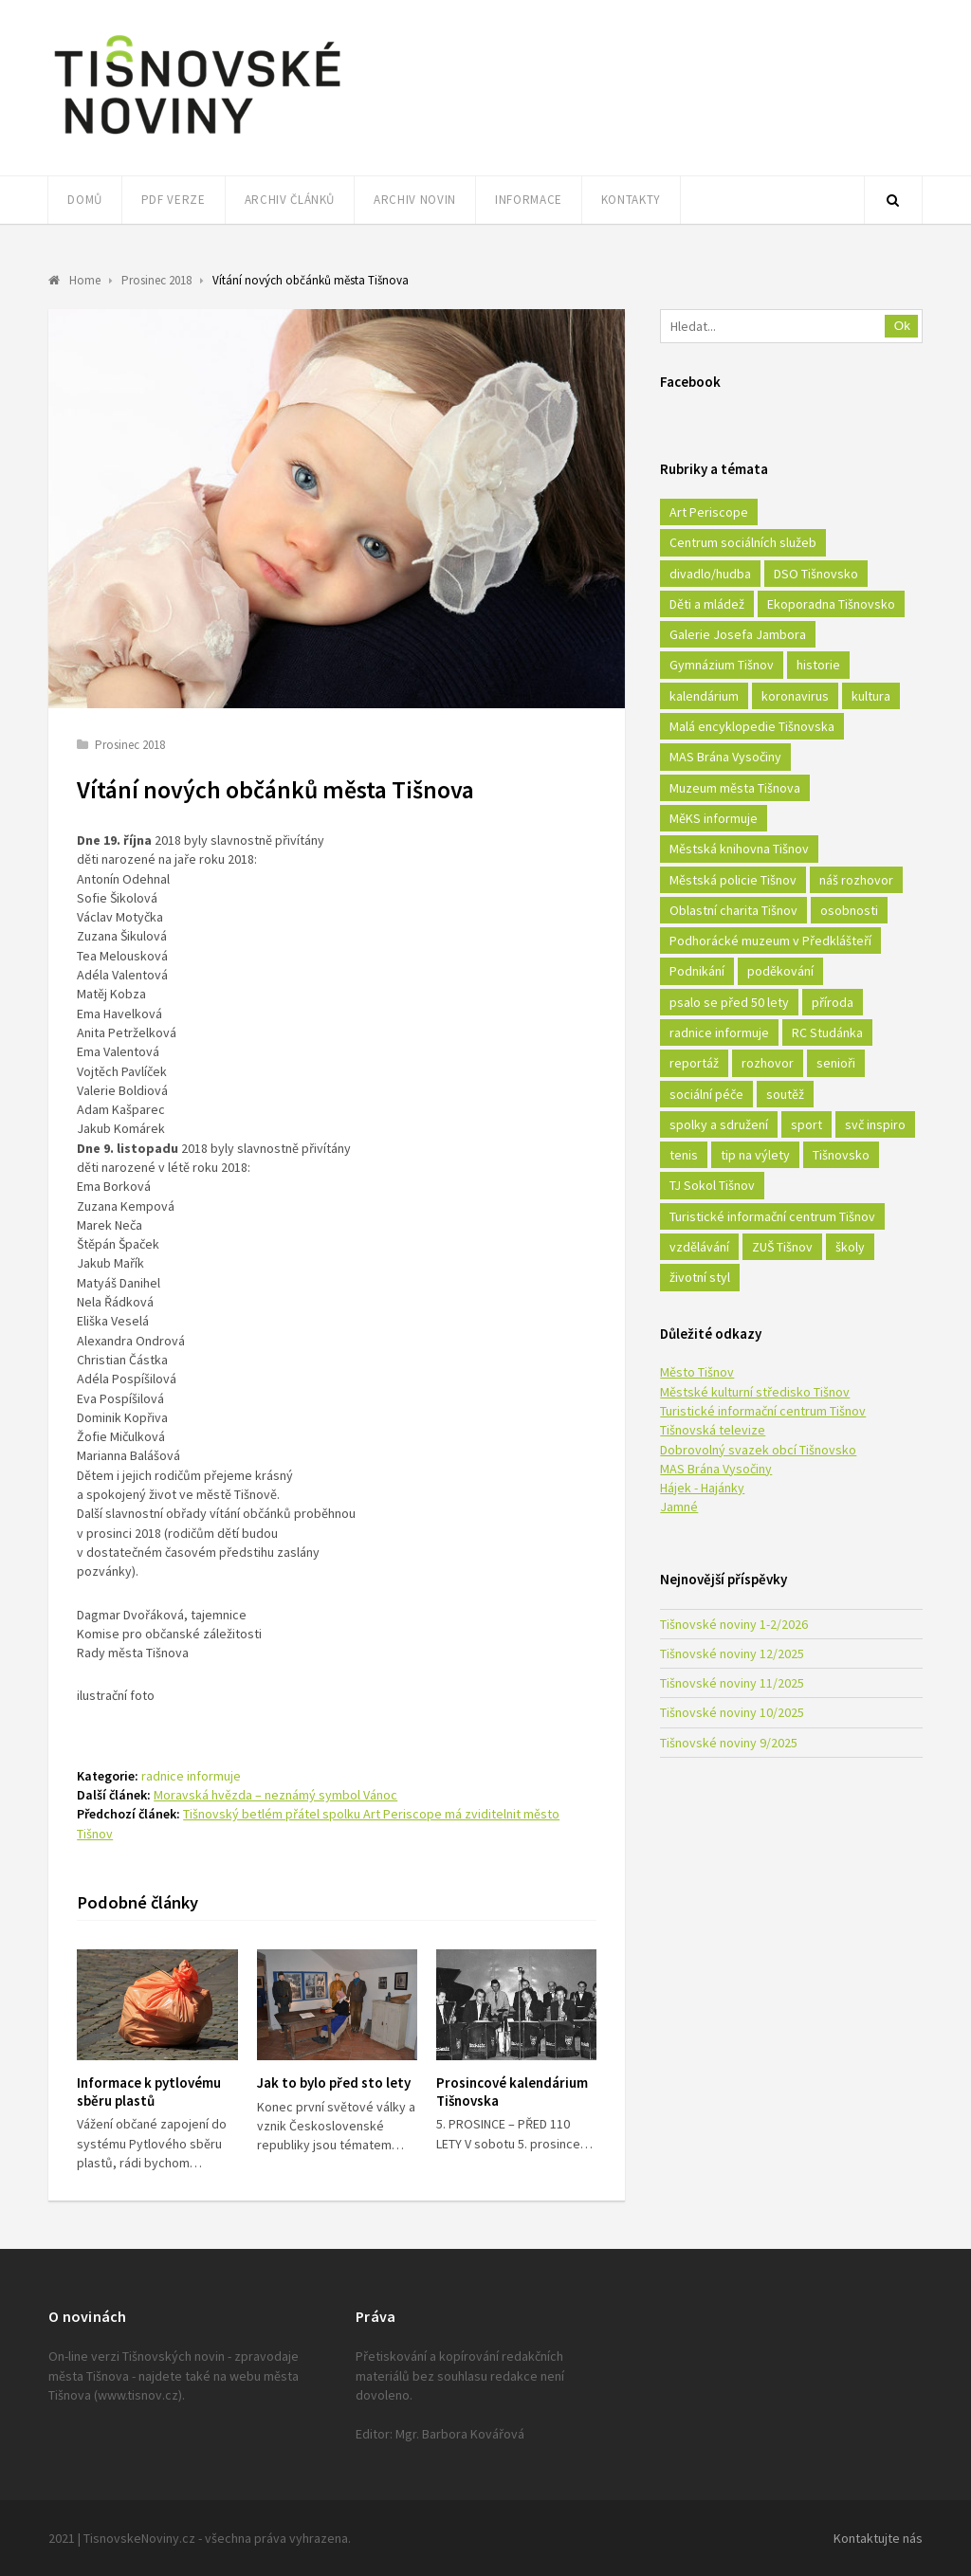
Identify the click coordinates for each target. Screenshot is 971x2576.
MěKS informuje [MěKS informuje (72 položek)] (713, 818)
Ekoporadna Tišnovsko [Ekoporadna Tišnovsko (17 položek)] (831, 603)
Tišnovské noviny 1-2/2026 (734, 1624)
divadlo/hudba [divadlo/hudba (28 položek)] (710, 573)
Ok (902, 326)
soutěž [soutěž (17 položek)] (785, 1094)
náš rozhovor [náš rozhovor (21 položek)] (856, 879)
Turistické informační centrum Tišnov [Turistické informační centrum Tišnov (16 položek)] (772, 1216)
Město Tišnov (697, 1371)
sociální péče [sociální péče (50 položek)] (706, 1094)
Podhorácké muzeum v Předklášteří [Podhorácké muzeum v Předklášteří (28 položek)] (770, 940)
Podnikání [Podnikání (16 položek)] (696, 970)
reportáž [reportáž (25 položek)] (694, 1062)
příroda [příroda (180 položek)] (832, 1002)
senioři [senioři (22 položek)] (835, 1062)
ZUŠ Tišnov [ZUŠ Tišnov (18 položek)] (782, 1246)
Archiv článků (290, 200)
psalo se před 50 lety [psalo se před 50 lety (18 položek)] (729, 1002)
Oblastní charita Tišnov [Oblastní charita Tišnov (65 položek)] (733, 910)
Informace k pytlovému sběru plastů (149, 2092)
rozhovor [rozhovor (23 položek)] (768, 1062)
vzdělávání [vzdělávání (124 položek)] (699, 1246)
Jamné (679, 1506)
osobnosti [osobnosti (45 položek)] (849, 910)
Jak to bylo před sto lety (334, 2083)
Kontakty (631, 200)
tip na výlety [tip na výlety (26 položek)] (755, 1154)
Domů (84, 200)
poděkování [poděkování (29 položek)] (780, 970)
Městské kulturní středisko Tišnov (755, 1391)
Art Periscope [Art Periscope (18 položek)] (708, 512)
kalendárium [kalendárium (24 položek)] (704, 695)
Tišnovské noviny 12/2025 (732, 1653)
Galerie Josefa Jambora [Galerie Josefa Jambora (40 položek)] (737, 634)
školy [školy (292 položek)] (850, 1246)
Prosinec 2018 (130, 745)
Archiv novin (415, 200)
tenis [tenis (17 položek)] (683, 1154)
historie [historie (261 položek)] (818, 664)
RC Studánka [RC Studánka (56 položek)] (827, 1032)
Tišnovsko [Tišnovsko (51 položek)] (841, 1154)
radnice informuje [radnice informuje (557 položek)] (719, 1032)
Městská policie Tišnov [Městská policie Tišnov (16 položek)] (733, 879)
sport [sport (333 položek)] (806, 1124)
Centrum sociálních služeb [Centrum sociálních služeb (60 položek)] (742, 542)
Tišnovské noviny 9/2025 (728, 1742)
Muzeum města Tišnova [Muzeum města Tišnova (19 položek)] (734, 787)
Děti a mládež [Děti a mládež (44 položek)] (706, 603)
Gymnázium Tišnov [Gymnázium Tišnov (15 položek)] (721, 664)
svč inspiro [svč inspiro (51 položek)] (875, 1124)
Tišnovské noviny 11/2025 (732, 1682)
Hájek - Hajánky (702, 1487)
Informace (528, 200)
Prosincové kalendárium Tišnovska (512, 2092)
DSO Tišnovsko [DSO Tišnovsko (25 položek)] (816, 573)
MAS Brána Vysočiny (716, 1468)
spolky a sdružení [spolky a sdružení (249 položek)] (718, 1124)
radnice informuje (191, 1775)
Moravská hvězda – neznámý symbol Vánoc (275, 1794)
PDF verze (173, 200)
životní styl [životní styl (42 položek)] (699, 1277)
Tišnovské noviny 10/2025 (732, 1712)
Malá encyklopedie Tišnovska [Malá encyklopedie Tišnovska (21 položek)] (751, 726)
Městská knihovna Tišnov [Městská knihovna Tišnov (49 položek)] (739, 848)
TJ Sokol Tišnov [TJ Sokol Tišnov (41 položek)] (712, 1185)
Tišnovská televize (712, 1429)
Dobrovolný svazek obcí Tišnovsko (758, 1449)
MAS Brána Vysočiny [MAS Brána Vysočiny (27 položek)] (725, 756)
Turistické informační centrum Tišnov (763, 1410)
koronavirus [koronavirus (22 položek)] (795, 695)
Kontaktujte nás (878, 2538)
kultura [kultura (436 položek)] (871, 695)
